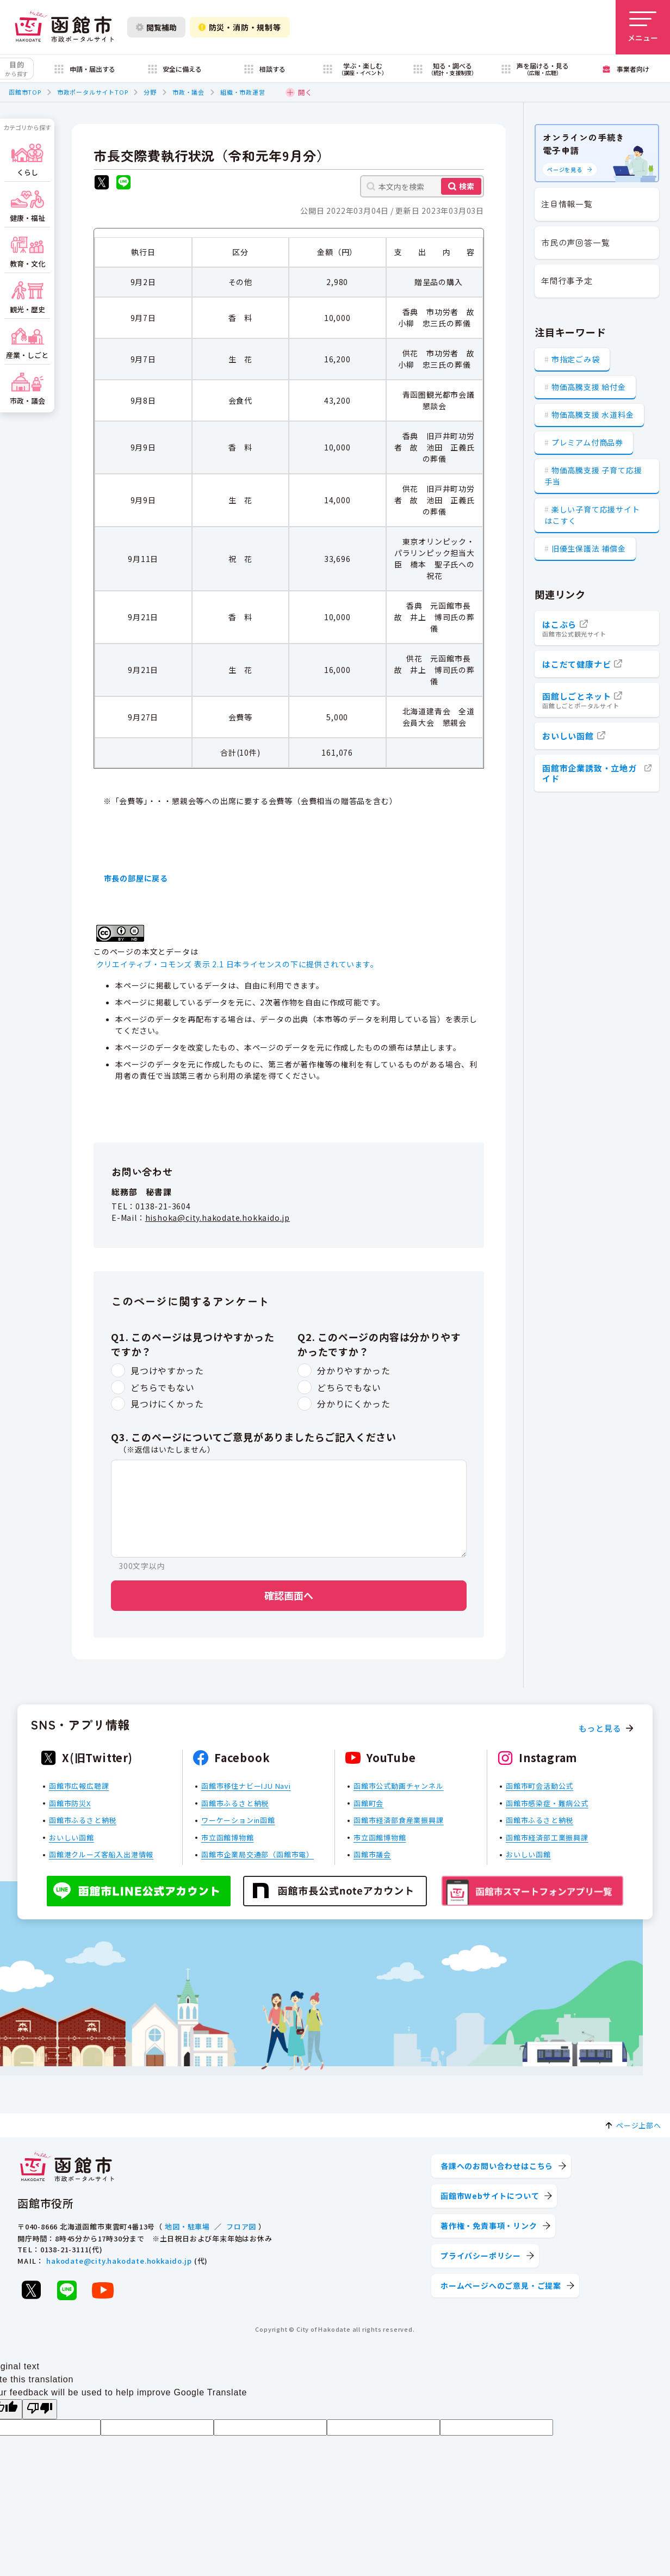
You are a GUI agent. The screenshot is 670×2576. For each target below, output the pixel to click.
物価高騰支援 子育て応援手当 (593, 476)
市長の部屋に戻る (136, 878)
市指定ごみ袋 (575, 359)
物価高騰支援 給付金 (588, 386)
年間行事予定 (567, 280)
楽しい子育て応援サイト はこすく (592, 515)
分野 (150, 92)
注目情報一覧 (567, 203)
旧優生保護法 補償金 (588, 548)
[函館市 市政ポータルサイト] (64, 27)
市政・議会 (188, 92)
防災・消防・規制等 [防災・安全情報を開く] (239, 27)
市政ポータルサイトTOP (92, 92)
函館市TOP (25, 92)
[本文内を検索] (422, 186)
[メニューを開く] (643, 27)
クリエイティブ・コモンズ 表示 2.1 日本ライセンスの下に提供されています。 (237, 964)
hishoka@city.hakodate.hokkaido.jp (217, 1218)
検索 (466, 186)
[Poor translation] (39, 2409)
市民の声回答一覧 (575, 242)
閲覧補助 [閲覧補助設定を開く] (156, 27)
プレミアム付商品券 (587, 442)
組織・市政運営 (242, 92)
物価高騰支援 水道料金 (592, 414)
